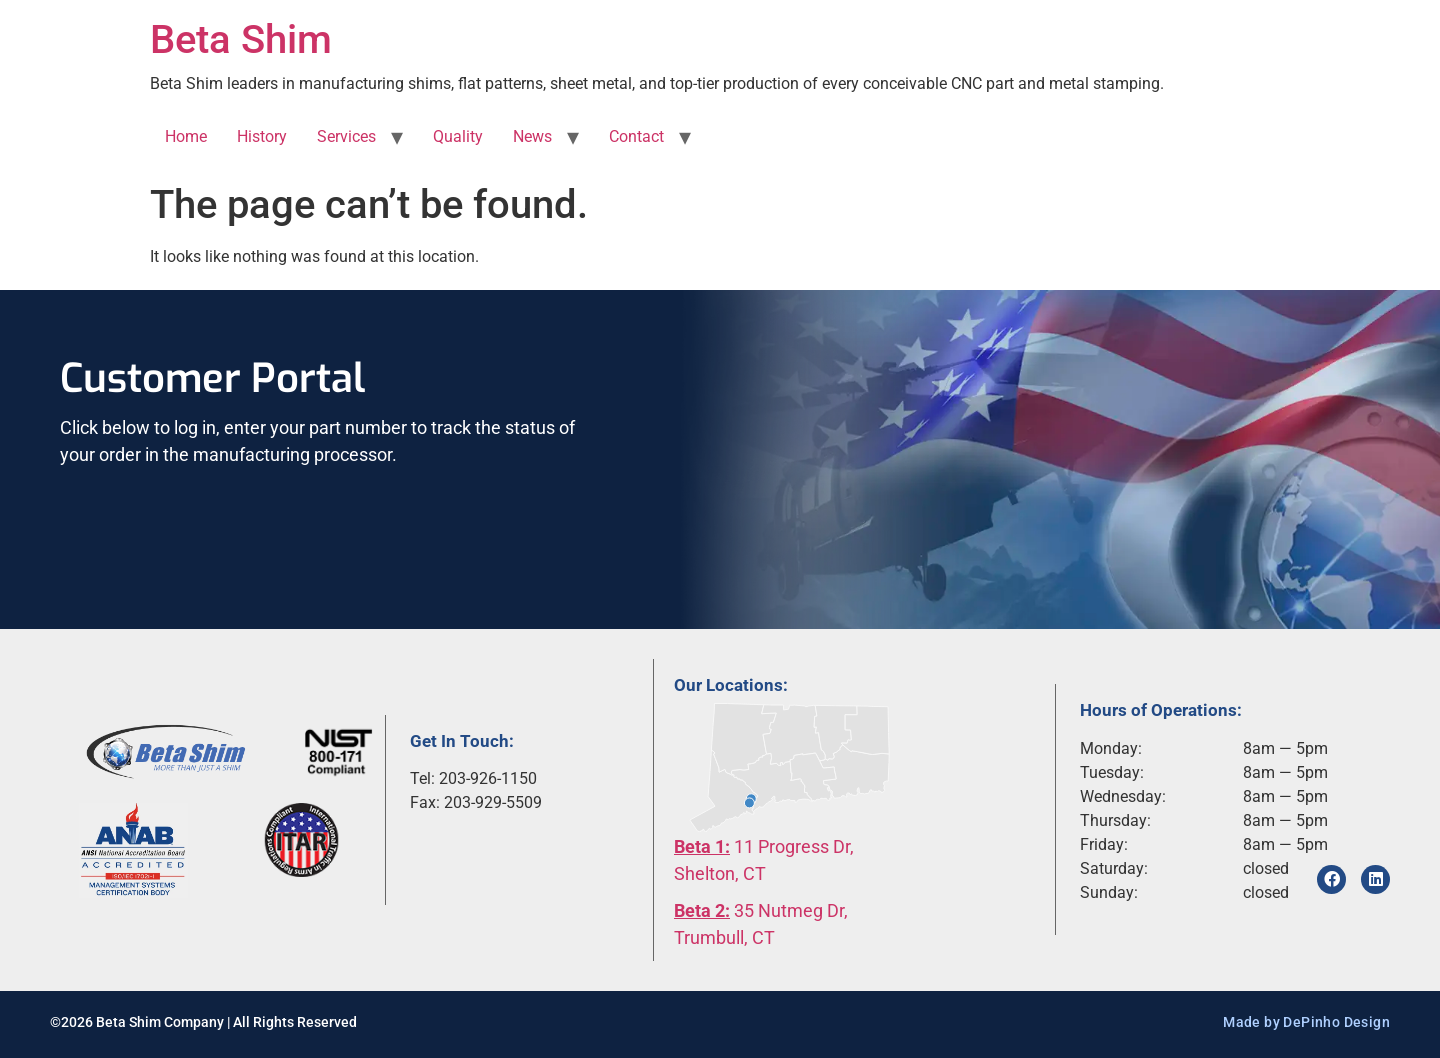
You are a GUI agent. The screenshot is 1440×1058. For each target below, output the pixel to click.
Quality (458, 136)
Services (346, 136)
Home (186, 136)
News (532, 136)
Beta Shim (241, 39)
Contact (636, 136)
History (262, 136)
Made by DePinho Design (1306, 1022)
